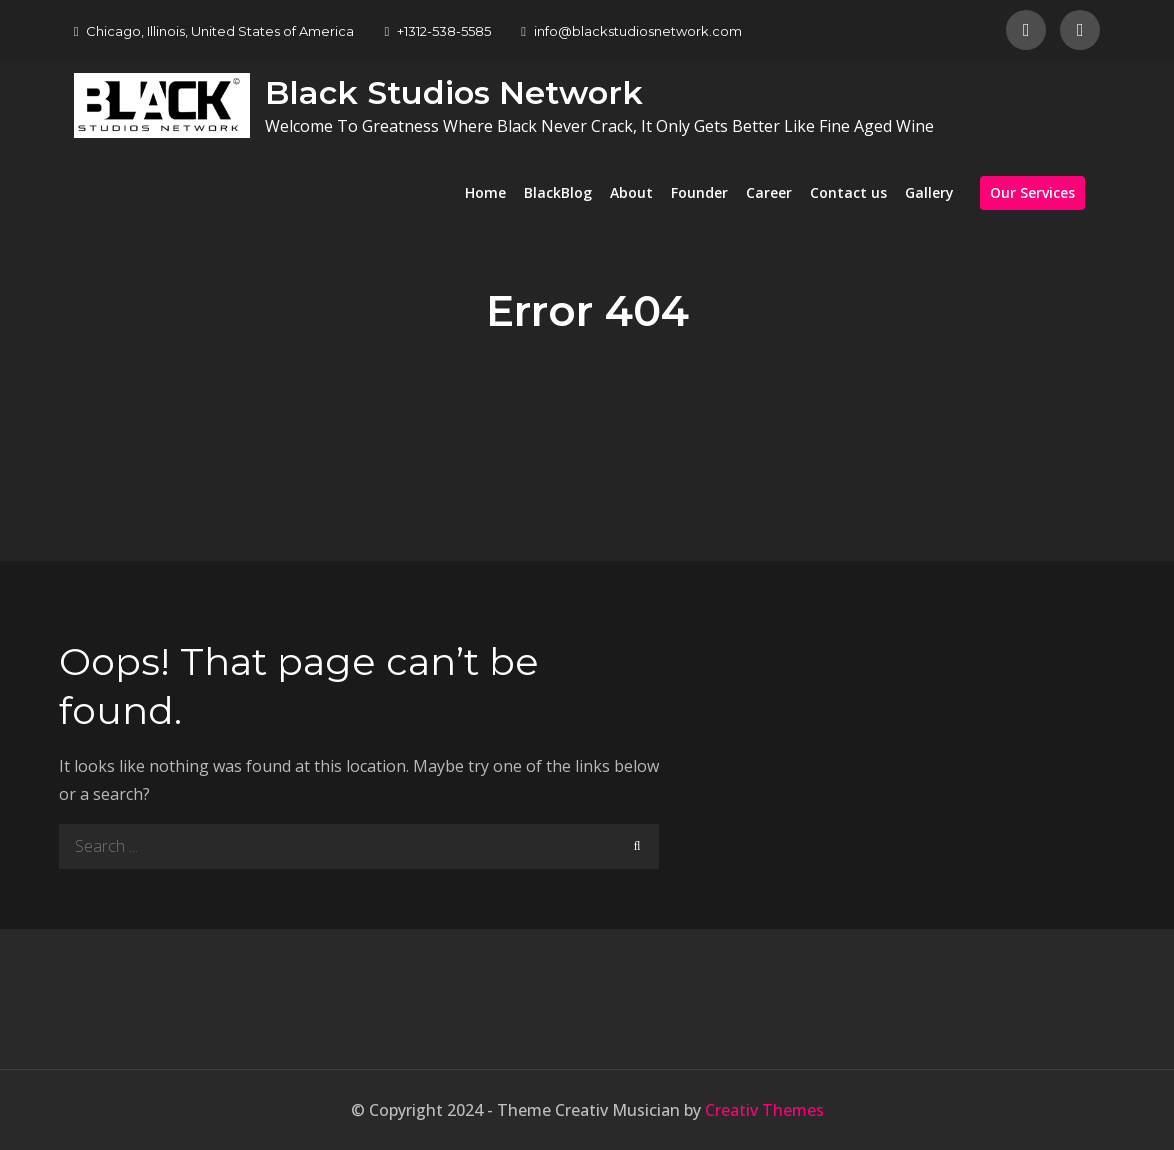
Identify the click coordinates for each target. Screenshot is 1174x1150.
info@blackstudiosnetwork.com (631, 31)
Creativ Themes (764, 1110)
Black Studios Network (454, 92)
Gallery (929, 192)
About (631, 192)
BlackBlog (558, 192)
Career (769, 192)
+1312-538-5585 (437, 31)
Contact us (848, 192)
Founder (699, 192)
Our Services (1032, 192)
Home (485, 192)
